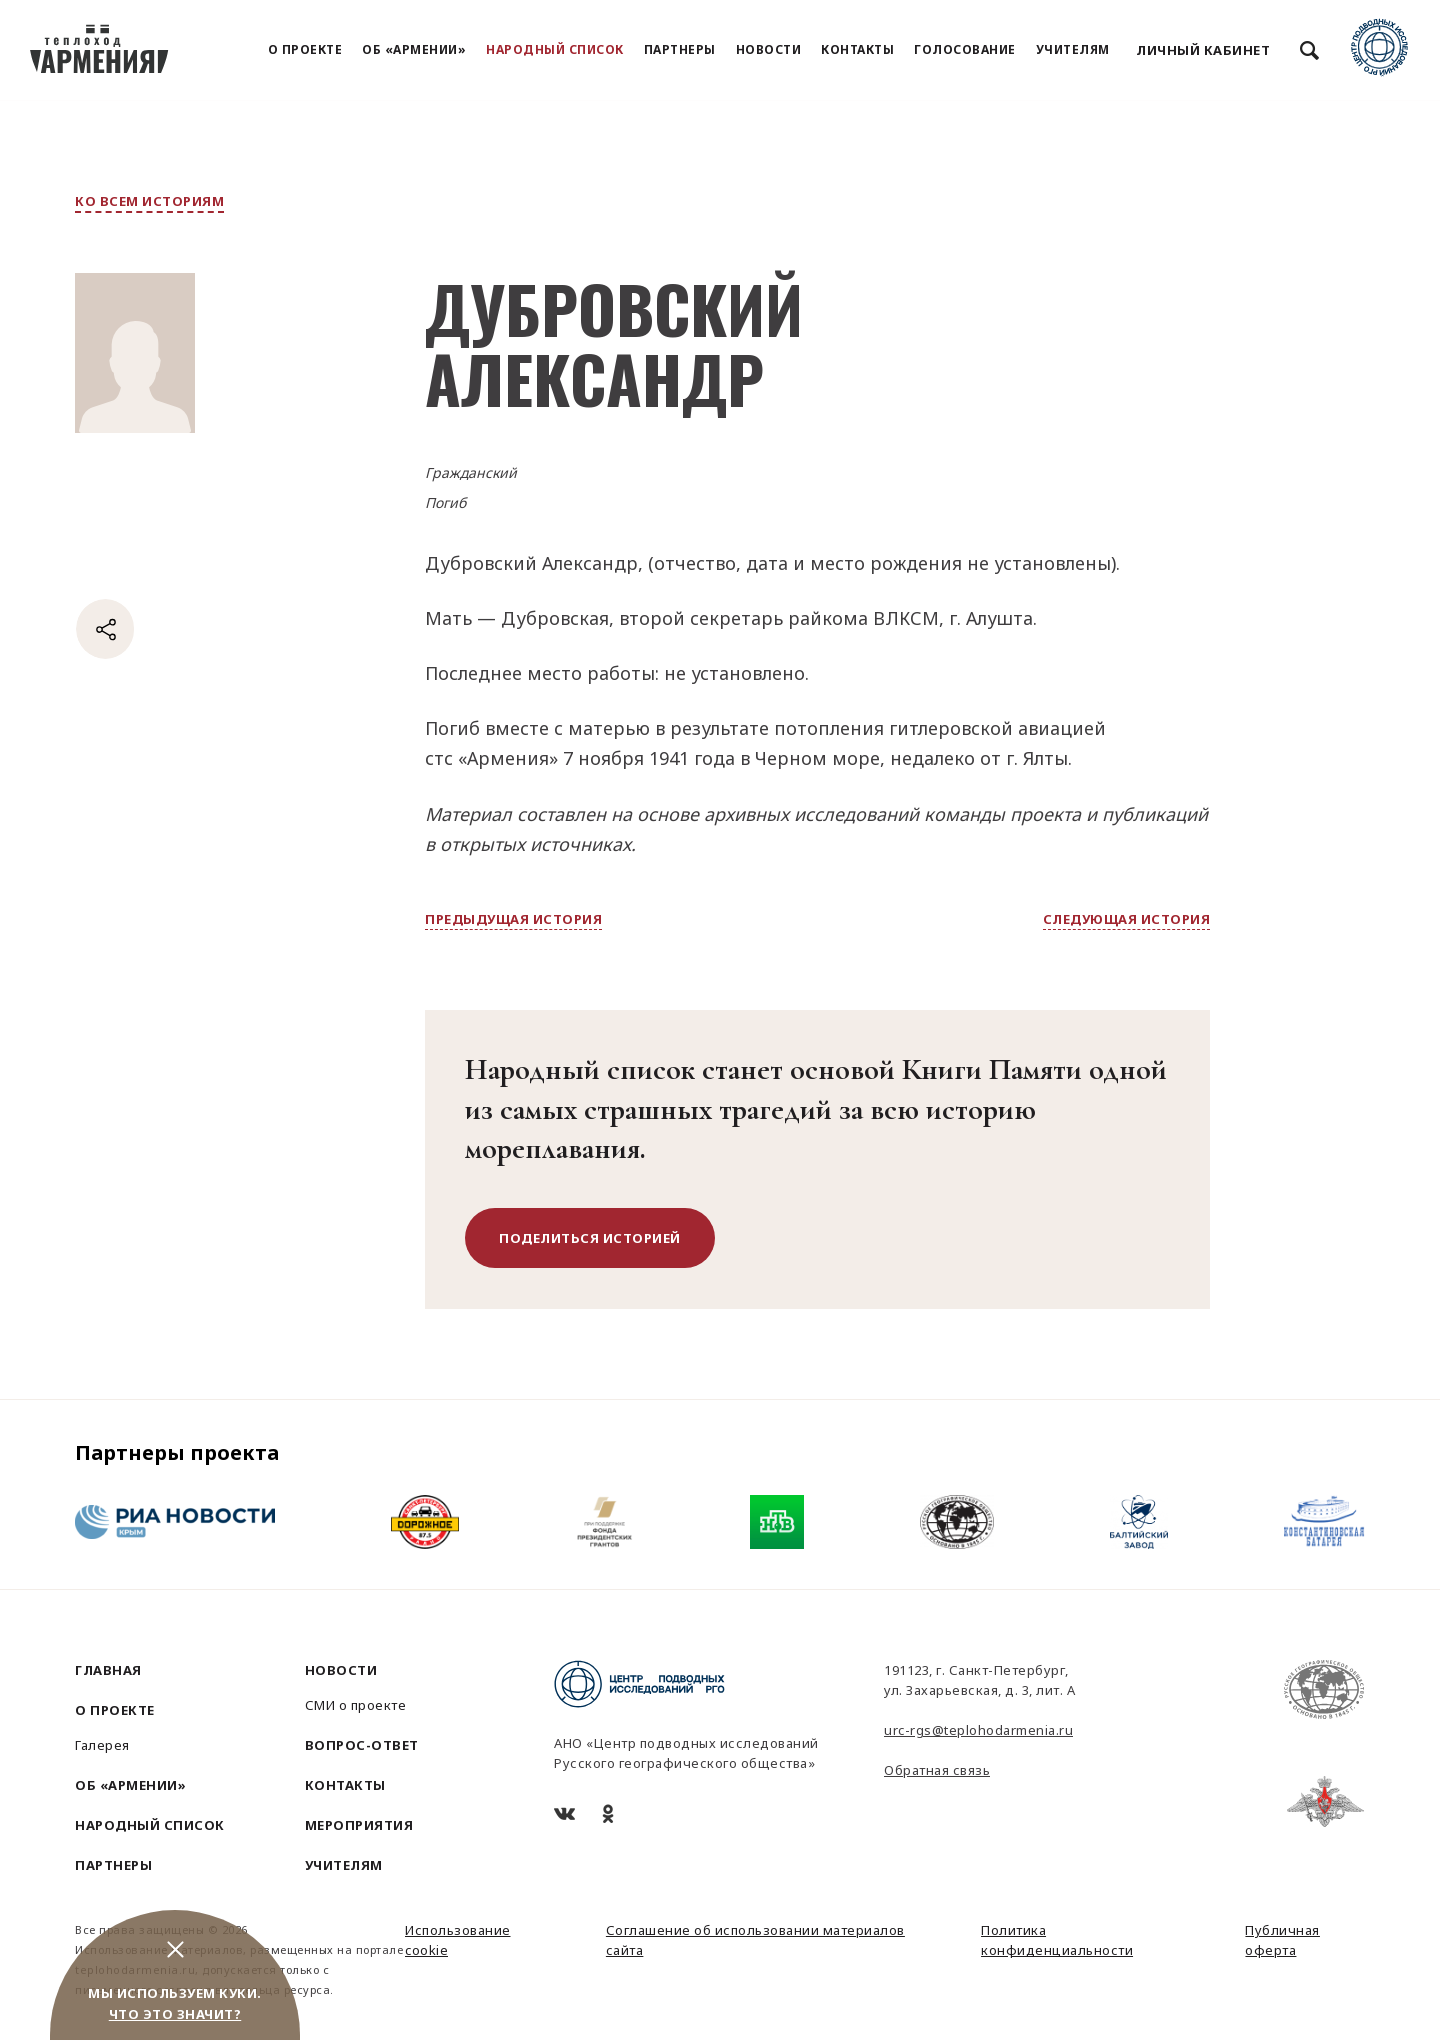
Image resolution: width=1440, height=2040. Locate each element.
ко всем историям (149, 201)
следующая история (1127, 919)
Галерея (102, 1745)
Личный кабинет (1203, 50)
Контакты (857, 49)
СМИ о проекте (356, 1705)
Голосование (965, 49)
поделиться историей (590, 1238)
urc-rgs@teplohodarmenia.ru (978, 1730)
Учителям (1073, 49)
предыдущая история (513, 919)
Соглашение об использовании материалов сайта (755, 1940)
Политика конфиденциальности (1057, 1940)
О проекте (305, 49)
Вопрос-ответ (362, 1745)
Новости (769, 49)
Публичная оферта (1282, 1940)
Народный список (555, 49)
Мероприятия (359, 1825)
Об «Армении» (414, 49)
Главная (108, 1670)
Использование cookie (458, 1940)
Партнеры (680, 49)
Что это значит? (175, 2014)
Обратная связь (937, 1770)
